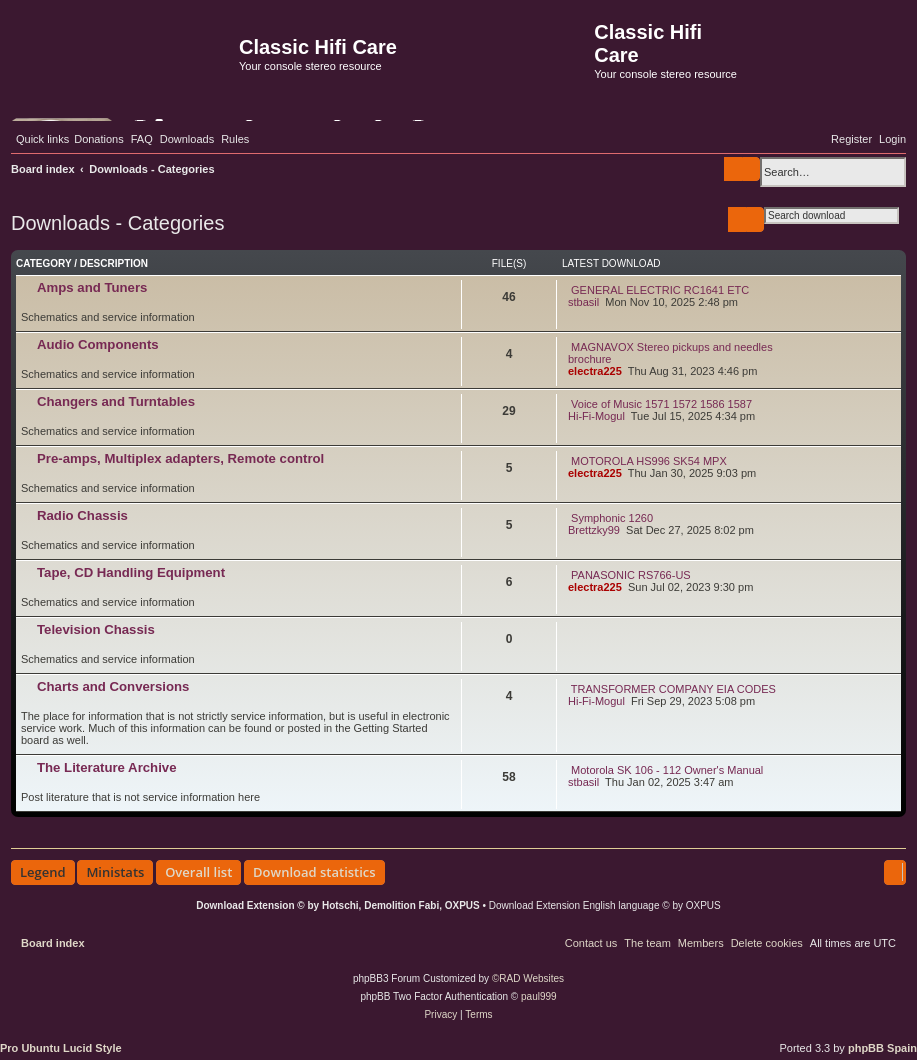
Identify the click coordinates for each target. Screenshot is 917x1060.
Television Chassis (96, 629)
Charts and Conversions (113, 686)
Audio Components (98, 344)
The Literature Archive (107, 767)
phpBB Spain (882, 1048)
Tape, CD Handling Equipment (131, 572)
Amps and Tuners (92, 287)
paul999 (539, 996)
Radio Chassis (82, 515)
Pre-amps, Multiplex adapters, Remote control (180, 458)
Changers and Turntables (116, 401)
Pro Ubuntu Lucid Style (61, 1048)
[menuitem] (99, 139)
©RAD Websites (528, 978)
